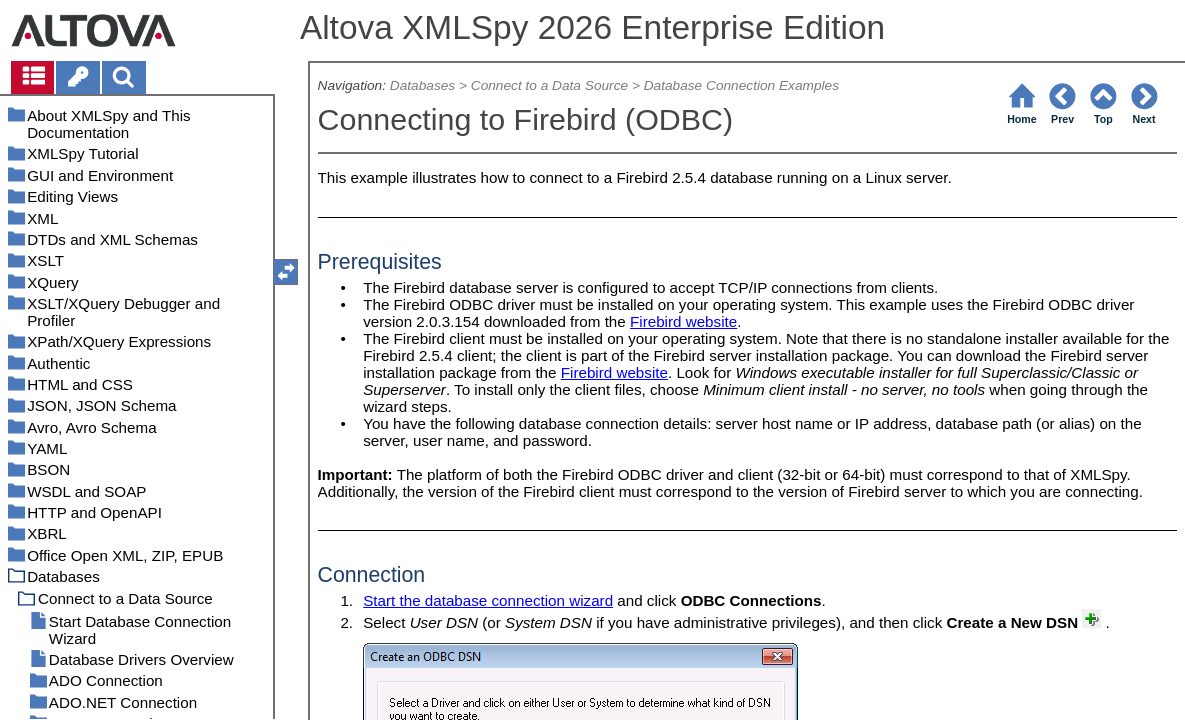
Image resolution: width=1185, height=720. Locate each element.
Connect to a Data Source (549, 85)
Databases (422, 85)
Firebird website (683, 321)
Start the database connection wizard (488, 600)
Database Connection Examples (741, 85)
